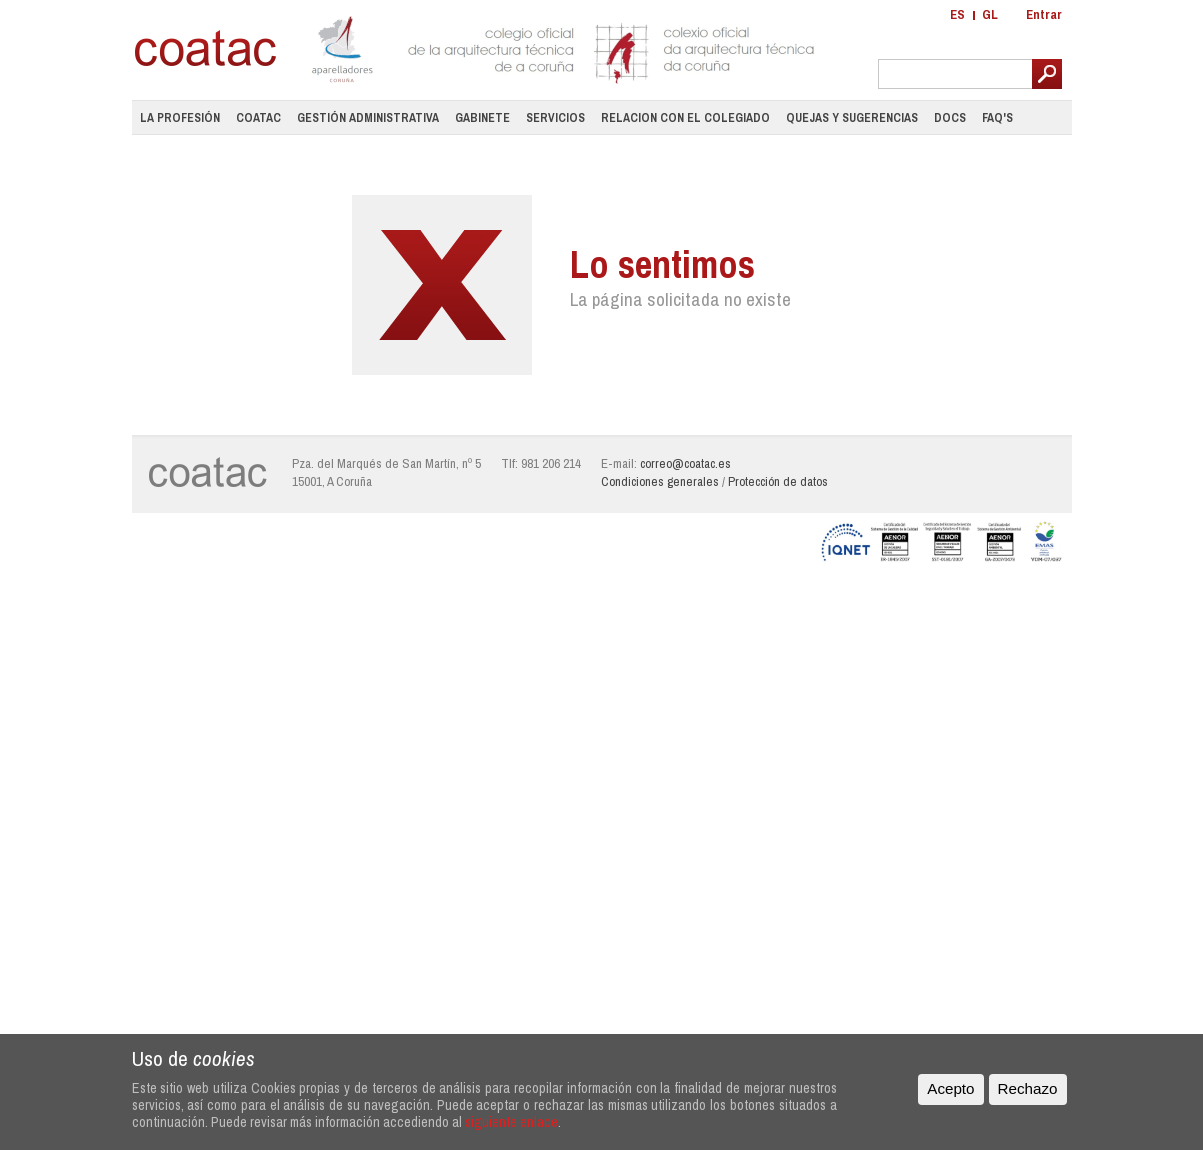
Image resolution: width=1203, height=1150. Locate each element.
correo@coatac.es (685, 463)
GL (990, 14)
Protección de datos (778, 481)
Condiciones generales (660, 481)
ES (957, 14)
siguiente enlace (511, 1121)
